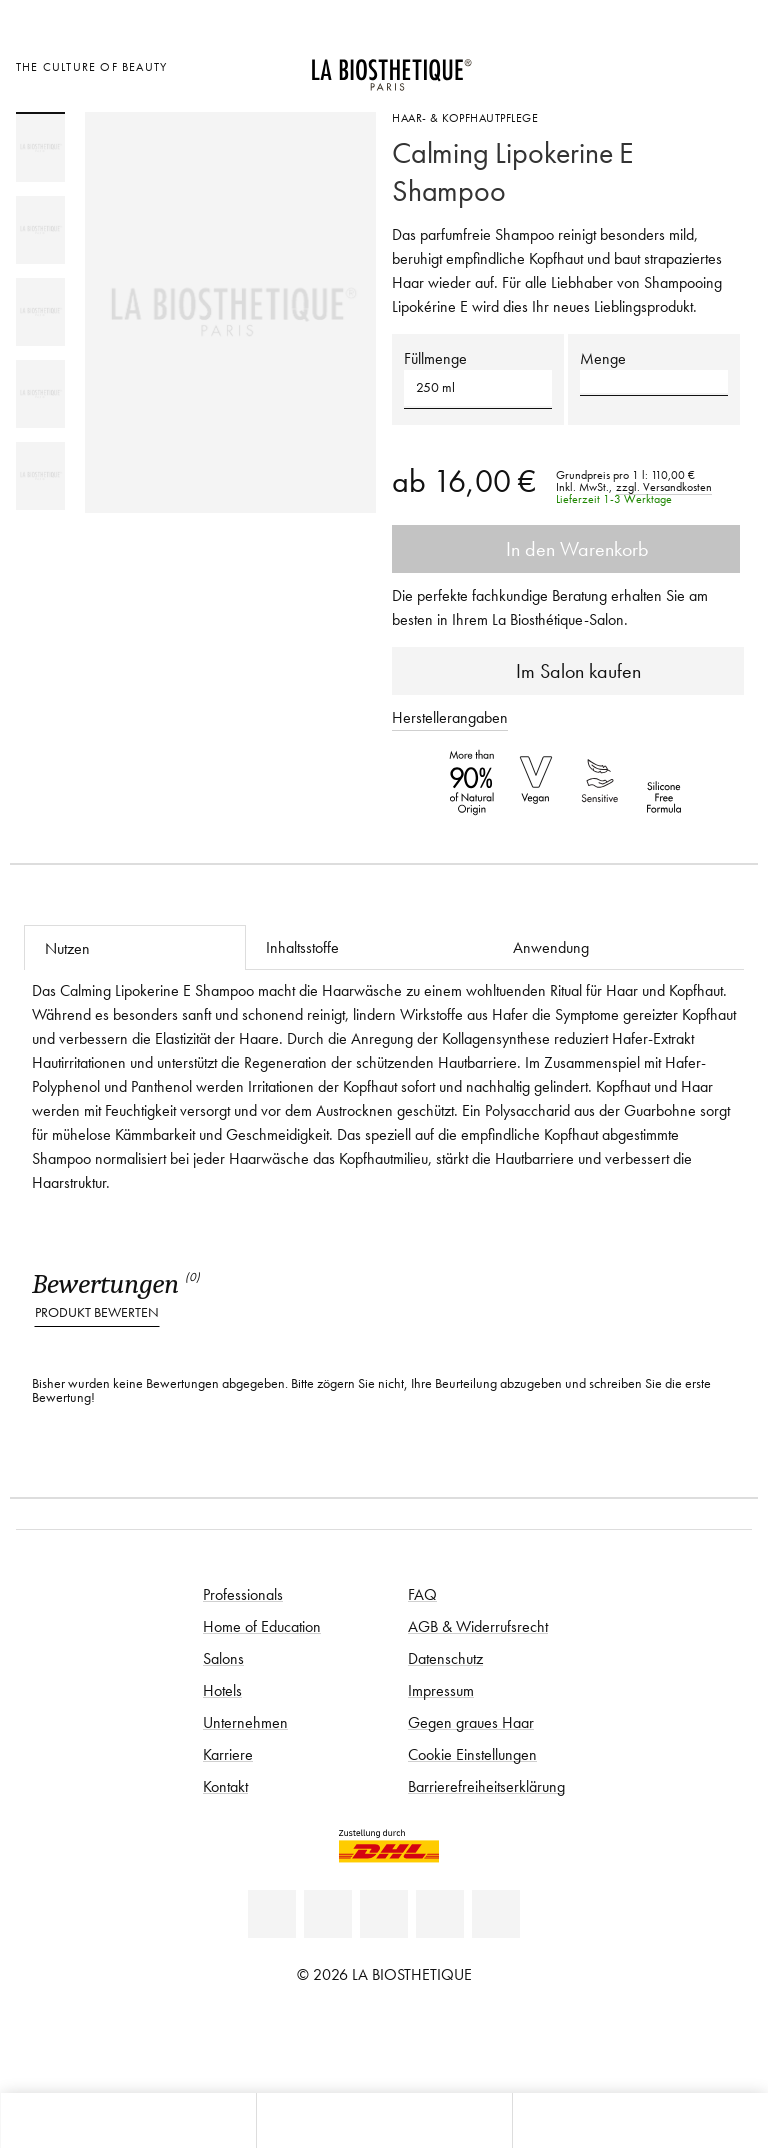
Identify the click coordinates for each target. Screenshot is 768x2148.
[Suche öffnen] (640, 2120)
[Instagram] (440, 1914)
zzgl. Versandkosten (664, 487)
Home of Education (262, 1626)
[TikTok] (496, 1914)
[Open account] (682, 64)
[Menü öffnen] (384, 2120)
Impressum (441, 1690)
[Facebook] (328, 1914)
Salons (223, 1658)
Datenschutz (445, 1658)
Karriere (228, 1754)
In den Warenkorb (566, 549)
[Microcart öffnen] (731, 64)
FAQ (422, 1594)
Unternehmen (245, 1722)
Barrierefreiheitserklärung (486, 1786)
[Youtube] (384, 1914)
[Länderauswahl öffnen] (632, 64)
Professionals (243, 1594)
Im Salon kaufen (568, 671)
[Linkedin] (272, 1914)
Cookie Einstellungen (472, 1754)
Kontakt (225, 1786)
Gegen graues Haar (471, 1722)
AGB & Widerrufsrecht (478, 1626)
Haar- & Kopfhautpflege (465, 117)
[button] (478, 388)
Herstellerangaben (450, 717)
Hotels (222, 1690)
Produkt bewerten (97, 1312)
